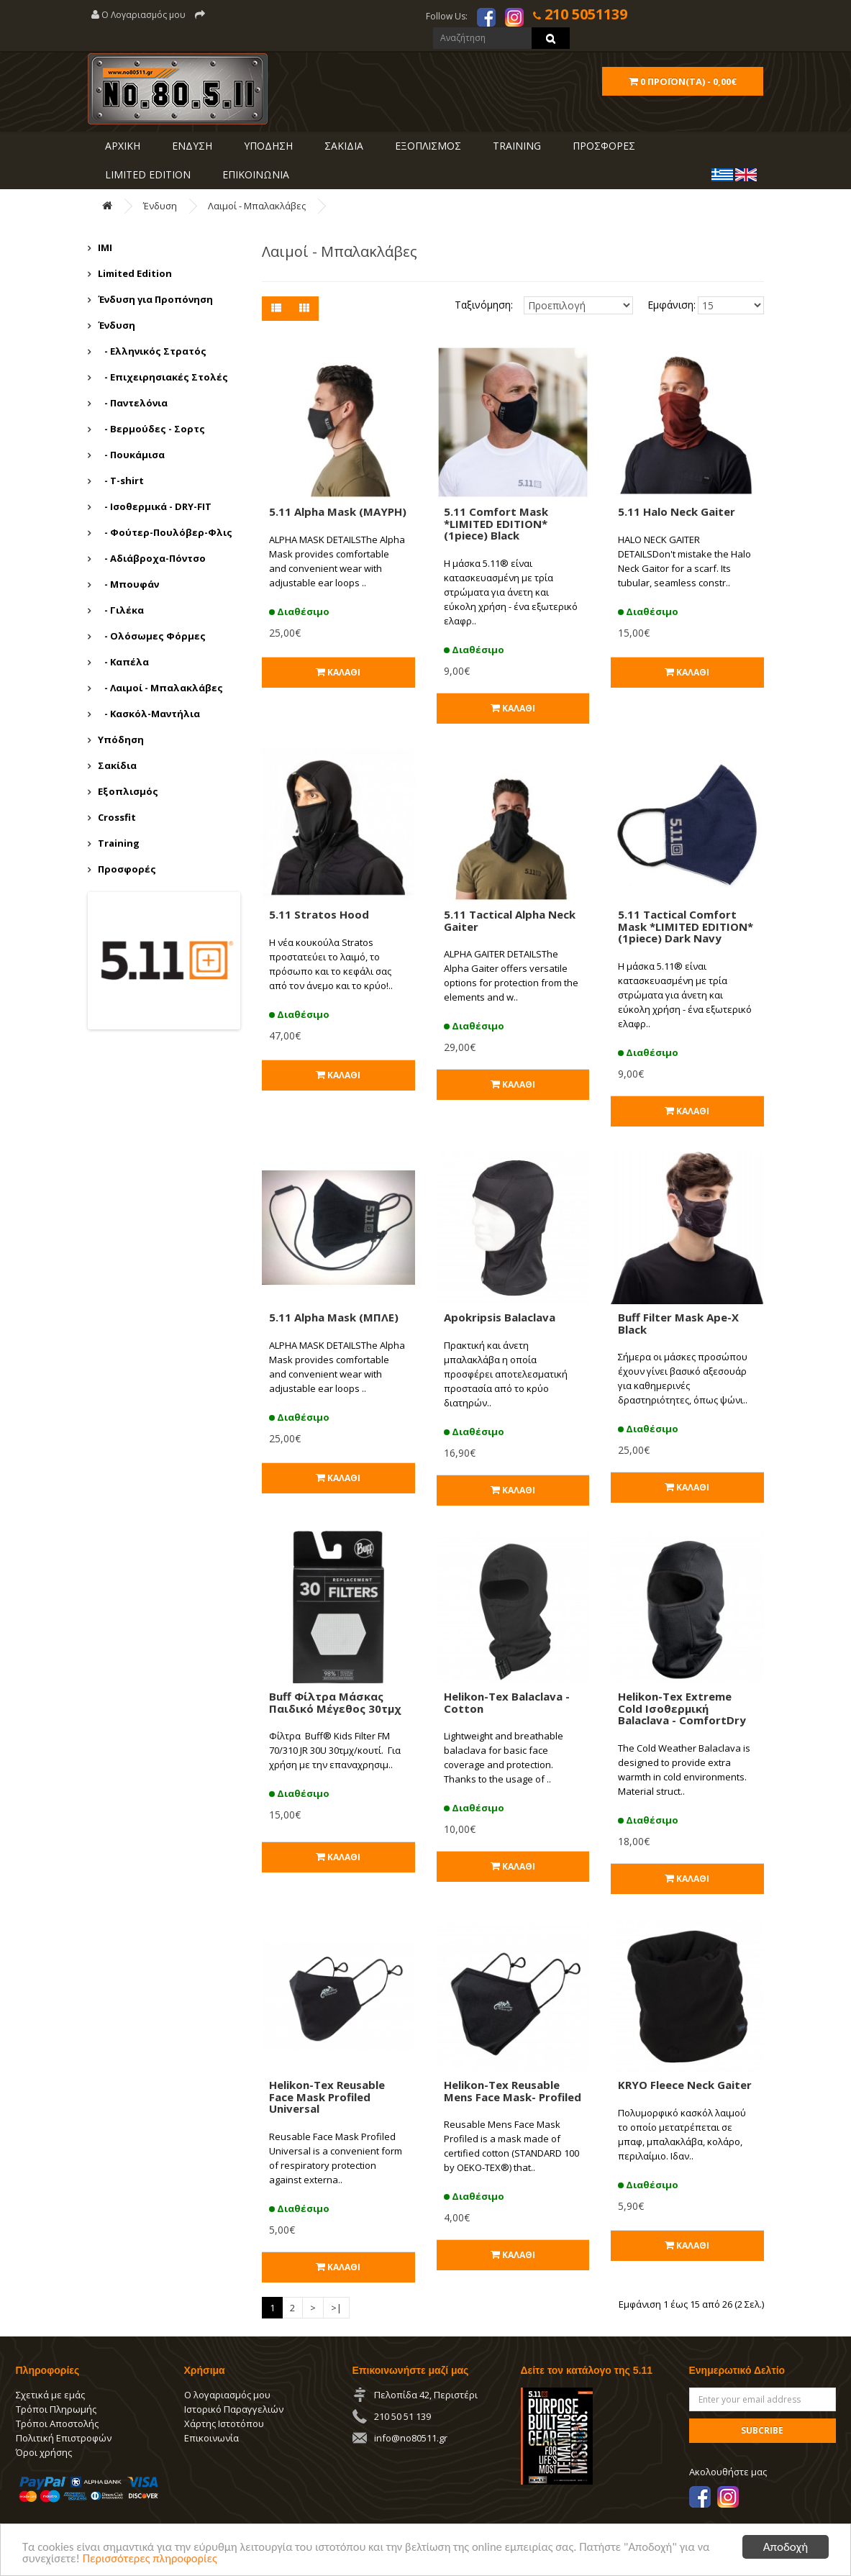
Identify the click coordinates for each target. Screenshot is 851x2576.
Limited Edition (135, 273)
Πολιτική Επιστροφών (64, 2437)
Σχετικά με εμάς (50, 2394)
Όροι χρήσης (44, 2452)
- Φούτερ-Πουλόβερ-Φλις (165, 532)
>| (336, 2307)
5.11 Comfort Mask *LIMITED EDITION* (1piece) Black (496, 523)
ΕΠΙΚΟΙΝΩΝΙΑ (254, 174)
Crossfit (117, 817)
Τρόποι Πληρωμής (56, 2409)
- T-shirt (121, 480)
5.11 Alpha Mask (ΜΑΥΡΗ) (337, 511)
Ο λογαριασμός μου (227, 2394)
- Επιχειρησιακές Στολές (163, 376)
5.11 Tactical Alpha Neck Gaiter (509, 920)
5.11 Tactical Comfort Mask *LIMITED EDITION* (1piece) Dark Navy (685, 926)
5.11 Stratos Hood (319, 914)
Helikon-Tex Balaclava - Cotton (507, 1702)
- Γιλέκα (121, 610)
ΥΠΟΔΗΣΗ (267, 146)
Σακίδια (117, 765)
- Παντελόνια (133, 402)
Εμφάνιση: (662, 304)
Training (515, 146)
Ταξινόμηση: (484, 304)
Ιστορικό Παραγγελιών (233, 2409)
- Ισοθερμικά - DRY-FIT (154, 506)
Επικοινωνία (211, 2437)
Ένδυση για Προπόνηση (155, 299)
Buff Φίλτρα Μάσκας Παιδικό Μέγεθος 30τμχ (335, 1702)
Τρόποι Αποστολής (57, 2423)
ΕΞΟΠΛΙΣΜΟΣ (426, 146)
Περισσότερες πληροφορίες (153, 2559)
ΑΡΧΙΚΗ (121, 146)
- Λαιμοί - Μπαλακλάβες (160, 687)
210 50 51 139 (402, 2416)
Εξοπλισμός (128, 791)
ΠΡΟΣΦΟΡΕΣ (602, 146)
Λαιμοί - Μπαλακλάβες (257, 205)
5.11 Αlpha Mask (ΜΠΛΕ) (334, 1317)
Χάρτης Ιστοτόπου (224, 2423)
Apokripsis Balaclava (499, 1317)
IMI (105, 247)
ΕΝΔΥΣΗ (190, 146)
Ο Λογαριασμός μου (138, 15)
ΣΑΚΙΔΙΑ (342, 146)
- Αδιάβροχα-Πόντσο (152, 558)
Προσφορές (127, 869)
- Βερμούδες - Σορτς (151, 428)
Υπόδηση (121, 739)
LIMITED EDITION (146, 174)
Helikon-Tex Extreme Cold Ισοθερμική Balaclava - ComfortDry (682, 1708)
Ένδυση (160, 205)
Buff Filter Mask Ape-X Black (678, 1323)
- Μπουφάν (128, 584)
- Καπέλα (123, 661)
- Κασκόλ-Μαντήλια (149, 713)
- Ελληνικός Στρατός (152, 351)
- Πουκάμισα (131, 454)
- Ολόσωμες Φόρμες (152, 635)
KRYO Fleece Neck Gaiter (685, 2084)
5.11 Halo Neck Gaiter (676, 511)
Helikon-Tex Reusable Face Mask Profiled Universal (327, 2096)
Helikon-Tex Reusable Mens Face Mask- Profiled (512, 2090)
